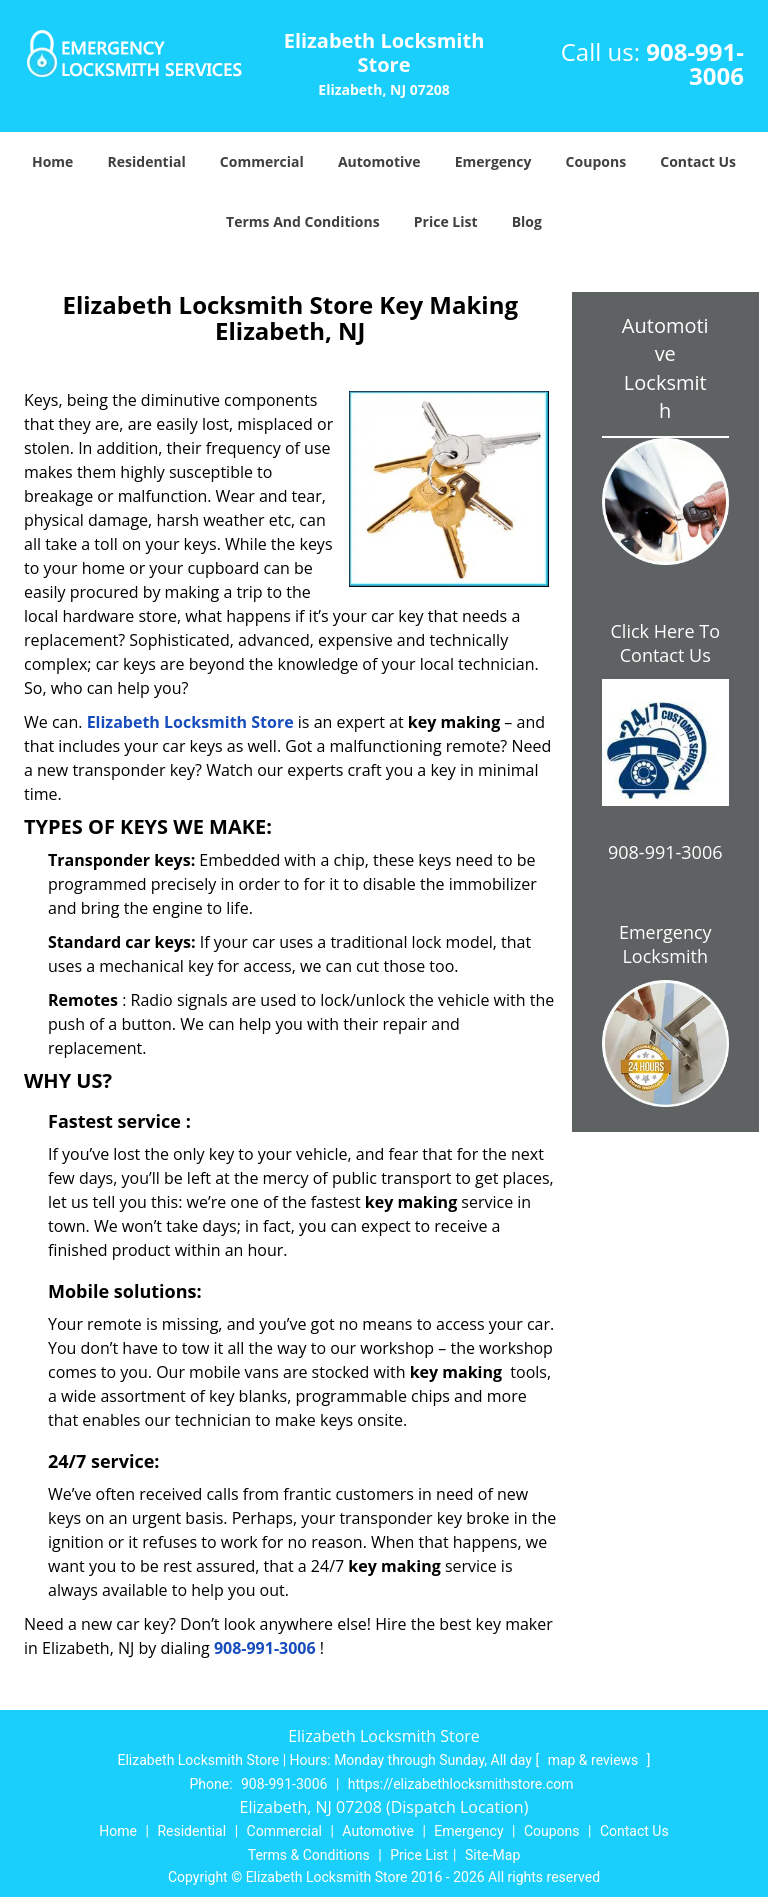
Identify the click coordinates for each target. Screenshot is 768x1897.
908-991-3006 (695, 63)
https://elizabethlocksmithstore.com (461, 1784)
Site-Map (492, 1855)
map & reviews (595, 1760)
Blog (527, 221)
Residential (147, 161)
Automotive (379, 161)
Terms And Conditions (303, 221)
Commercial (262, 161)
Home (52, 161)
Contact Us (698, 161)
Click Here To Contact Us (665, 643)
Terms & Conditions (309, 1855)
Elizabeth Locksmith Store (190, 722)
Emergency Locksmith (665, 944)
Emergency (493, 161)
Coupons (596, 161)
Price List (446, 221)
